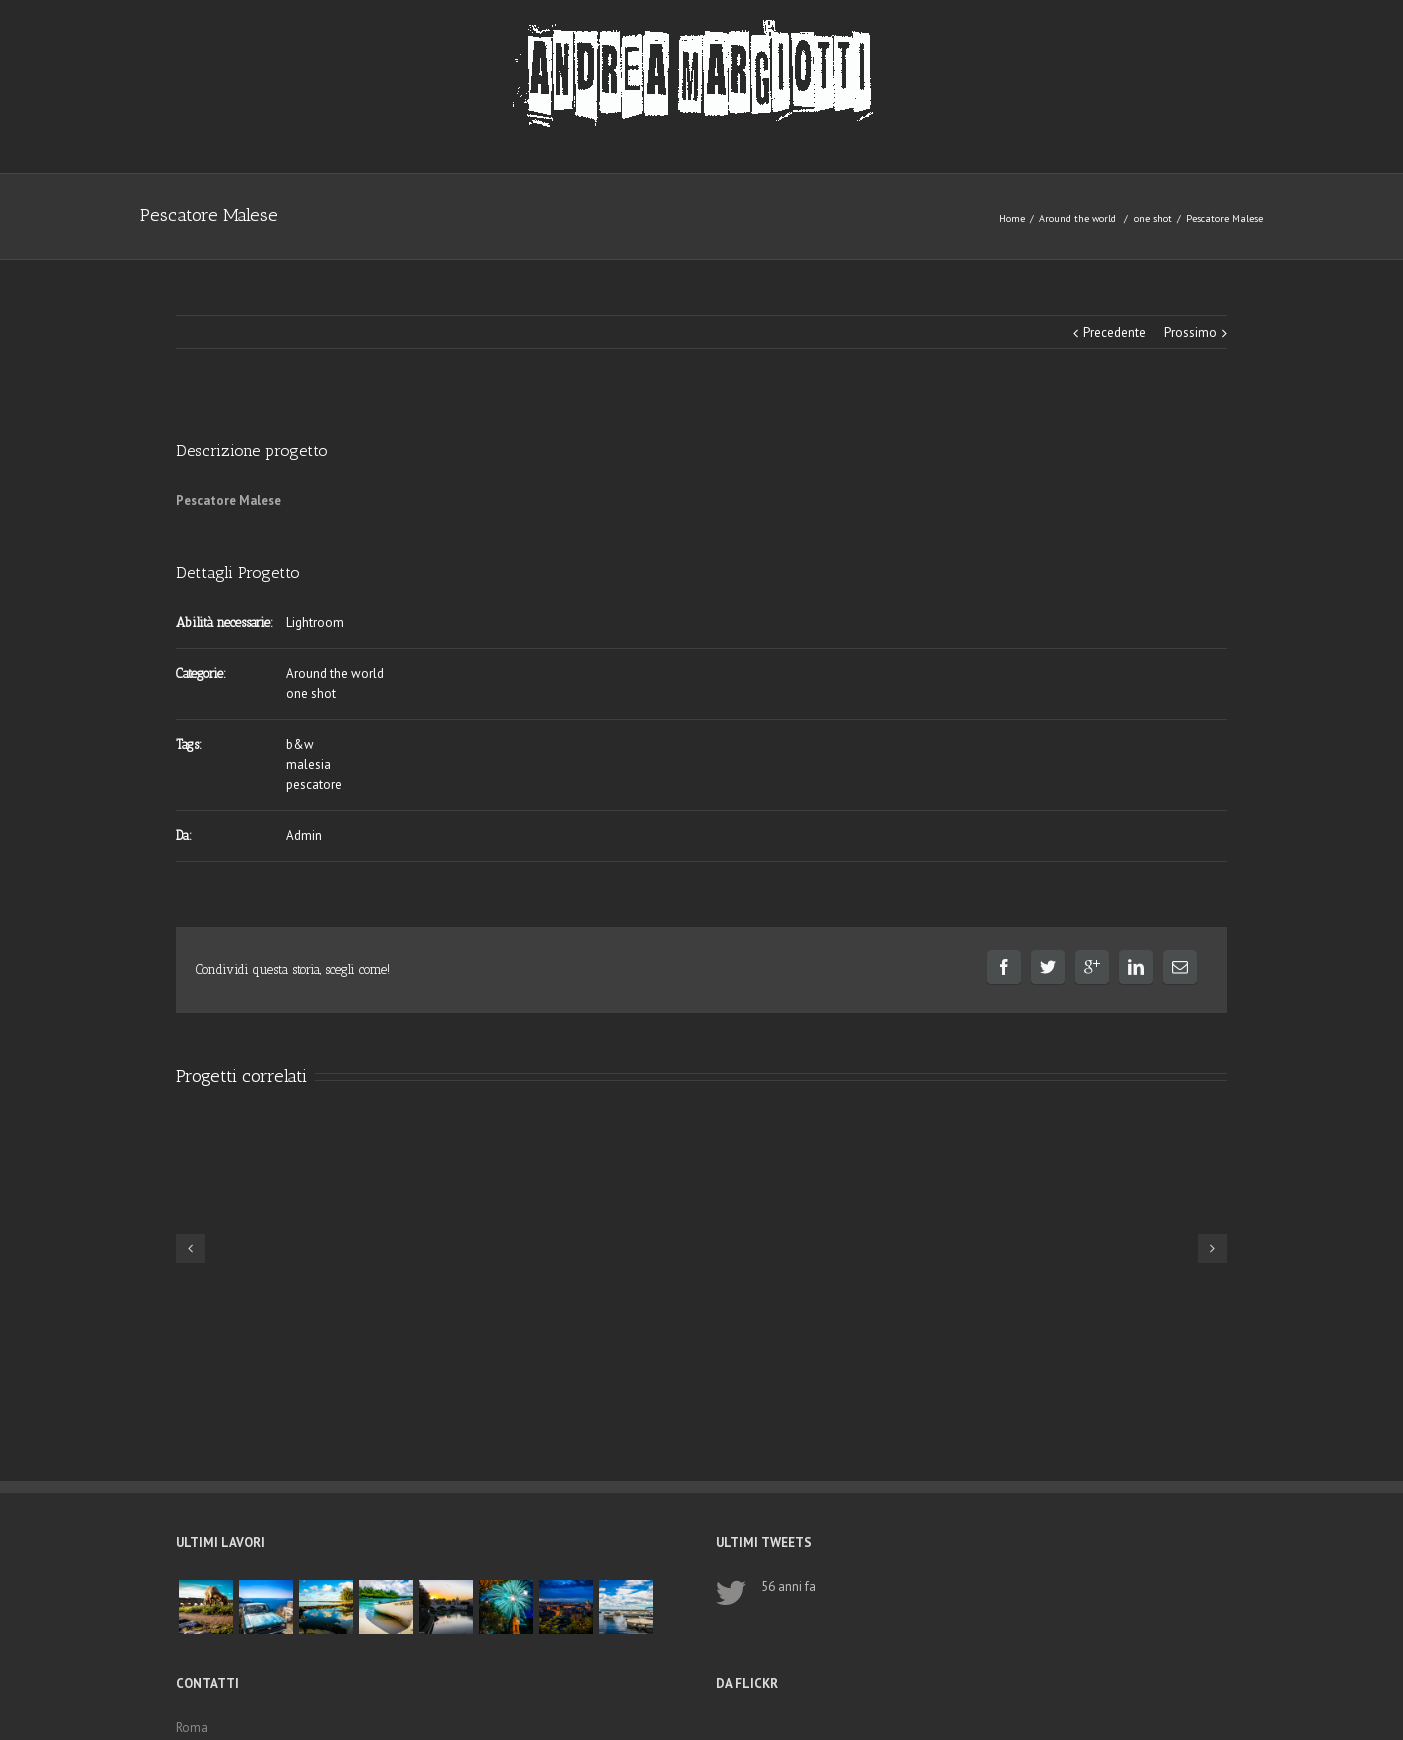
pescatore (314, 784)
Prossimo (1190, 332)
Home (1012, 218)
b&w (300, 744)
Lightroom (315, 622)
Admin (304, 835)
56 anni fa (788, 1586)
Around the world (1077, 218)
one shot (1153, 218)
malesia (308, 764)
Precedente (1114, 332)
